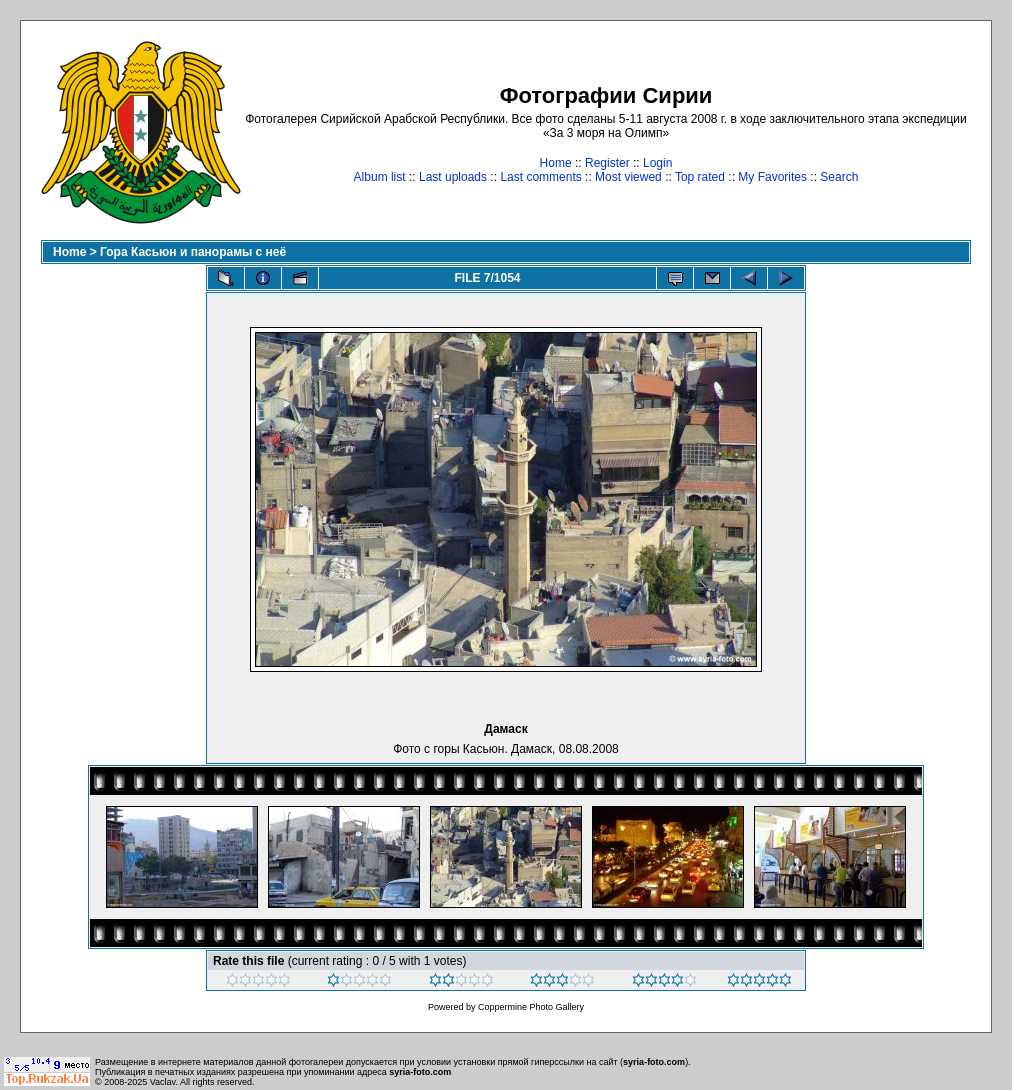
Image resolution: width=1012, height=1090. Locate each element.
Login (657, 163)
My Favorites (772, 177)
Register (607, 163)
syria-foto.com (654, 1062)
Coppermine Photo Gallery (531, 1007)
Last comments (540, 177)
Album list (380, 177)
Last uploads (453, 177)
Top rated (700, 177)
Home (556, 163)
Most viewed (628, 177)
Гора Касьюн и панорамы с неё (193, 252)
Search (839, 177)
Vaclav (163, 1082)
